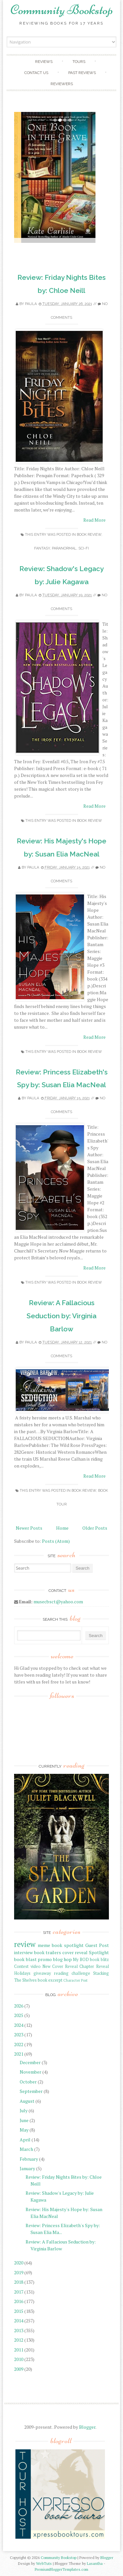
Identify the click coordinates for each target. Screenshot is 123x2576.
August (27, 2101)
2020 (18, 2263)
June (24, 2120)
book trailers (47, 1952)
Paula (31, 304)
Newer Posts (29, 1528)
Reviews (43, 61)
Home (62, 1528)
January (27, 2168)
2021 (18, 2054)
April (25, 2139)
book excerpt (50, 1980)
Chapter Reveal (94, 1966)
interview (23, 1952)
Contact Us (36, 72)
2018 (18, 2282)
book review (89, 534)
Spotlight (99, 1952)
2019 (18, 2272)
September (31, 2091)
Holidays (22, 1973)
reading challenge (72, 1973)
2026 (18, 2006)
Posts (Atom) (56, 1541)
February (29, 2159)
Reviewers (62, 83)
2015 (18, 2311)
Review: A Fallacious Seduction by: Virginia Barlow (61, 1316)
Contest (21, 1966)
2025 (18, 2015)
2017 (18, 2292)
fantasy (42, 548)
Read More (94, 520)
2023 (18, 2034)
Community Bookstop (61, 10)
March (26, 2149)
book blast (25, 1959)
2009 (18, 2369)
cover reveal (75, 1952)
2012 (18, 2340)
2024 (18, 2025)
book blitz (99, 1959)
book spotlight (68, 1945)
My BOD (81, 1959)
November (30, 2072)
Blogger (87, 2427)
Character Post (75, 1980)
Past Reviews (82, 72)
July (24, 2110)
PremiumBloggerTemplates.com (61, 2569)
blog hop (62, 1959)
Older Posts (94, 1528)
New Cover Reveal (60, 1966)
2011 (18, 2350)
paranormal (64, 548)
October (28, 2082)
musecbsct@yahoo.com (58, 1601)
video (36, 1966)
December (30, 2062)
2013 (18, 2330)
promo (45, 1959)
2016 (18, 2301)
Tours (78, 61)
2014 (18, 2320)
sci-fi (83, 548)
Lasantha (95, 2563)
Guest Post (97, 1945)
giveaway (42, 1973)
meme (44, 1945)
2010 (18, 2359)
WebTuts (44, 2563)
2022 (18, 2044)
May (24, 2130)
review (24, 1944)
